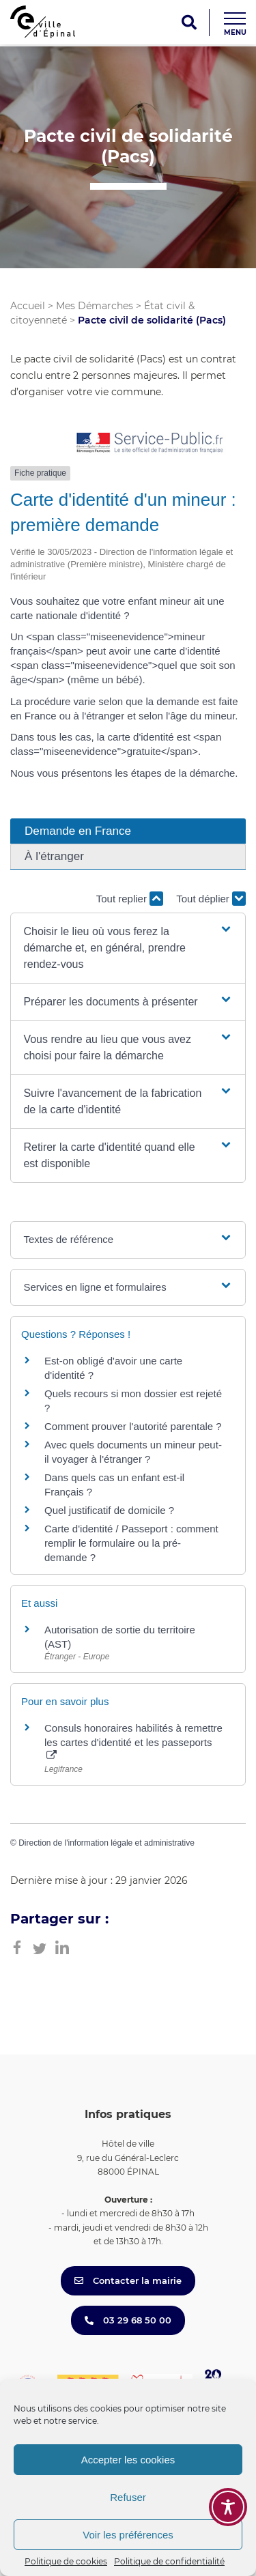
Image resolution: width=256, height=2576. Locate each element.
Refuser (128, 2497)
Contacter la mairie (128, 2280)
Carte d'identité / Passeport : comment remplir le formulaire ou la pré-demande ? (131, 1543)
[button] (127, 948)
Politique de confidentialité (169, 2561)
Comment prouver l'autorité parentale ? (133, 1426)
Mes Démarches (94, 306)
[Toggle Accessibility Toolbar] (228, 2507)
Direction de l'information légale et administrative (106, 1843)
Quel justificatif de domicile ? (109, 1510)
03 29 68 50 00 (128, 2320)
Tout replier (129, 898)
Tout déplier (211, 898)
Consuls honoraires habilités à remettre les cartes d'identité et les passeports (133, 1741)
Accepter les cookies (128, 2459)
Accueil (27, 306)
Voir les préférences (128, 2535)
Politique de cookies (66, 2561)
